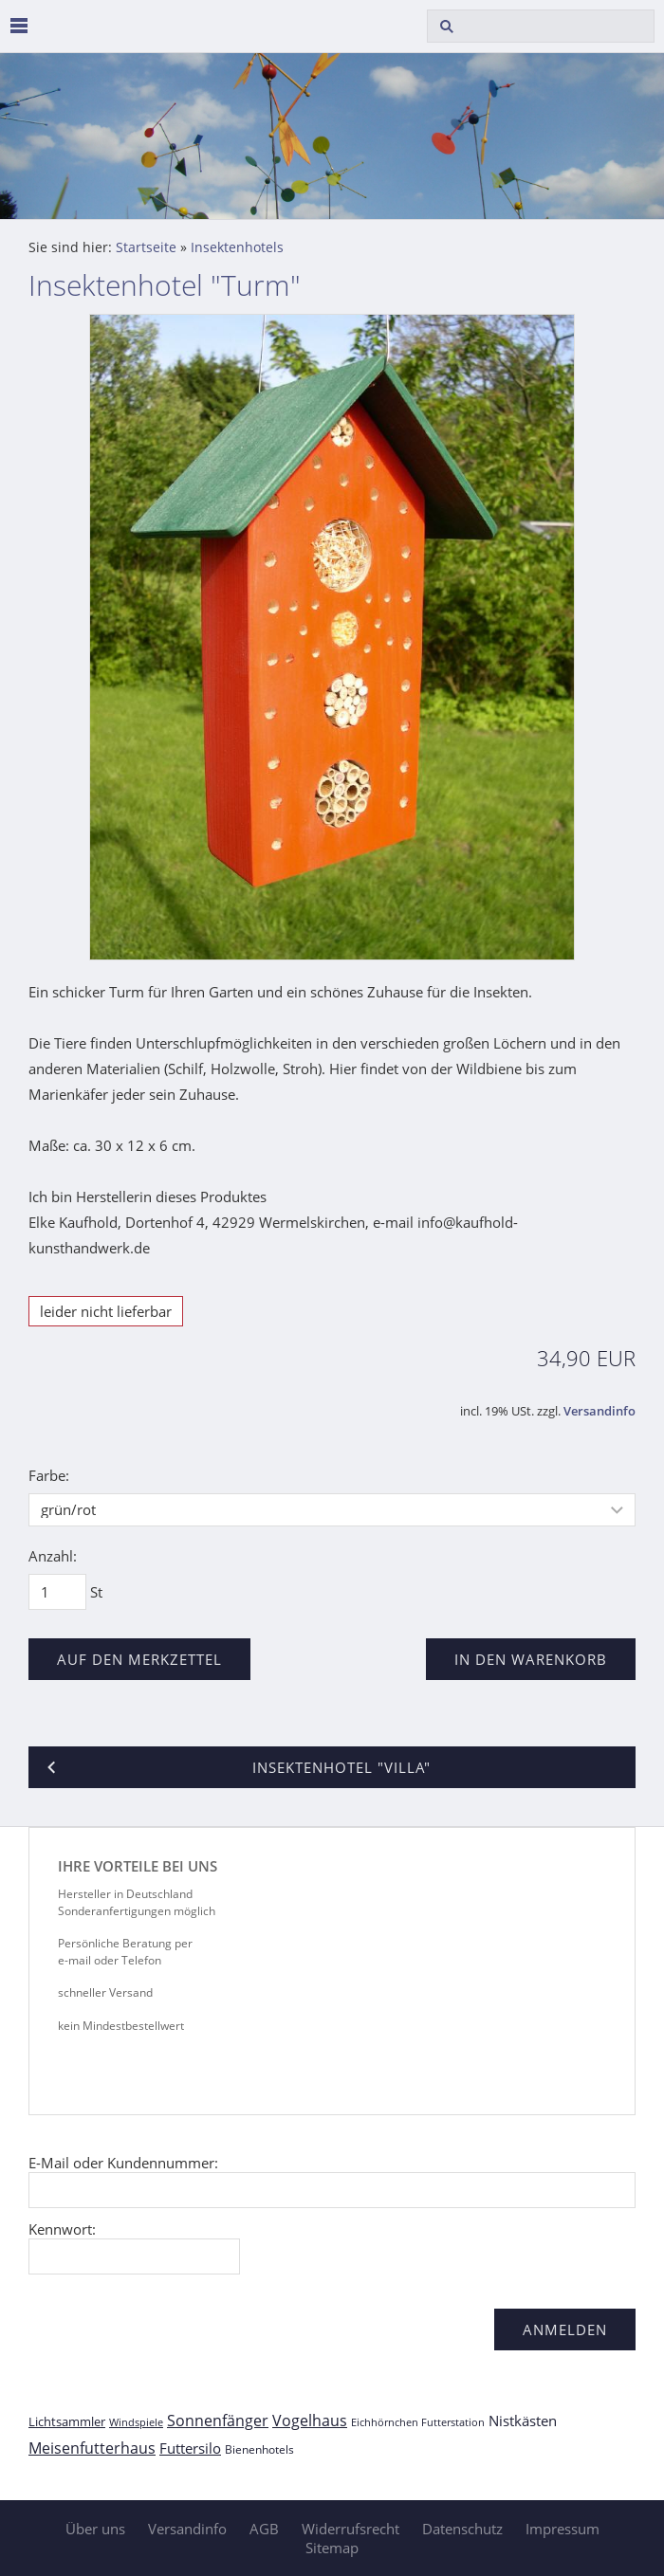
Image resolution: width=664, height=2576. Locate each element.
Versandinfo (599, 1411)
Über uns (95, 2528)
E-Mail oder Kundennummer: (123, 2162)
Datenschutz (462, 2528)
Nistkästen (523, 2420)
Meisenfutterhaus (92, 2448)
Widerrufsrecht (350, 2528)
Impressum (562, 2528)
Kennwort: (62, 2229)
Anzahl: (52, 1555)
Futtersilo (190, 2448)
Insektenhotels (237, 247)
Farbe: (48, 1475)
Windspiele (136, 2422)
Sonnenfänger (217, 2420)
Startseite (146, 247)
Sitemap (332, 2547)
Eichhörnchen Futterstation (418, 2422)
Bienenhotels (259, 2449)
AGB (264, 2528)
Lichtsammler (66, 2421)
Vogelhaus (309, 2420)
